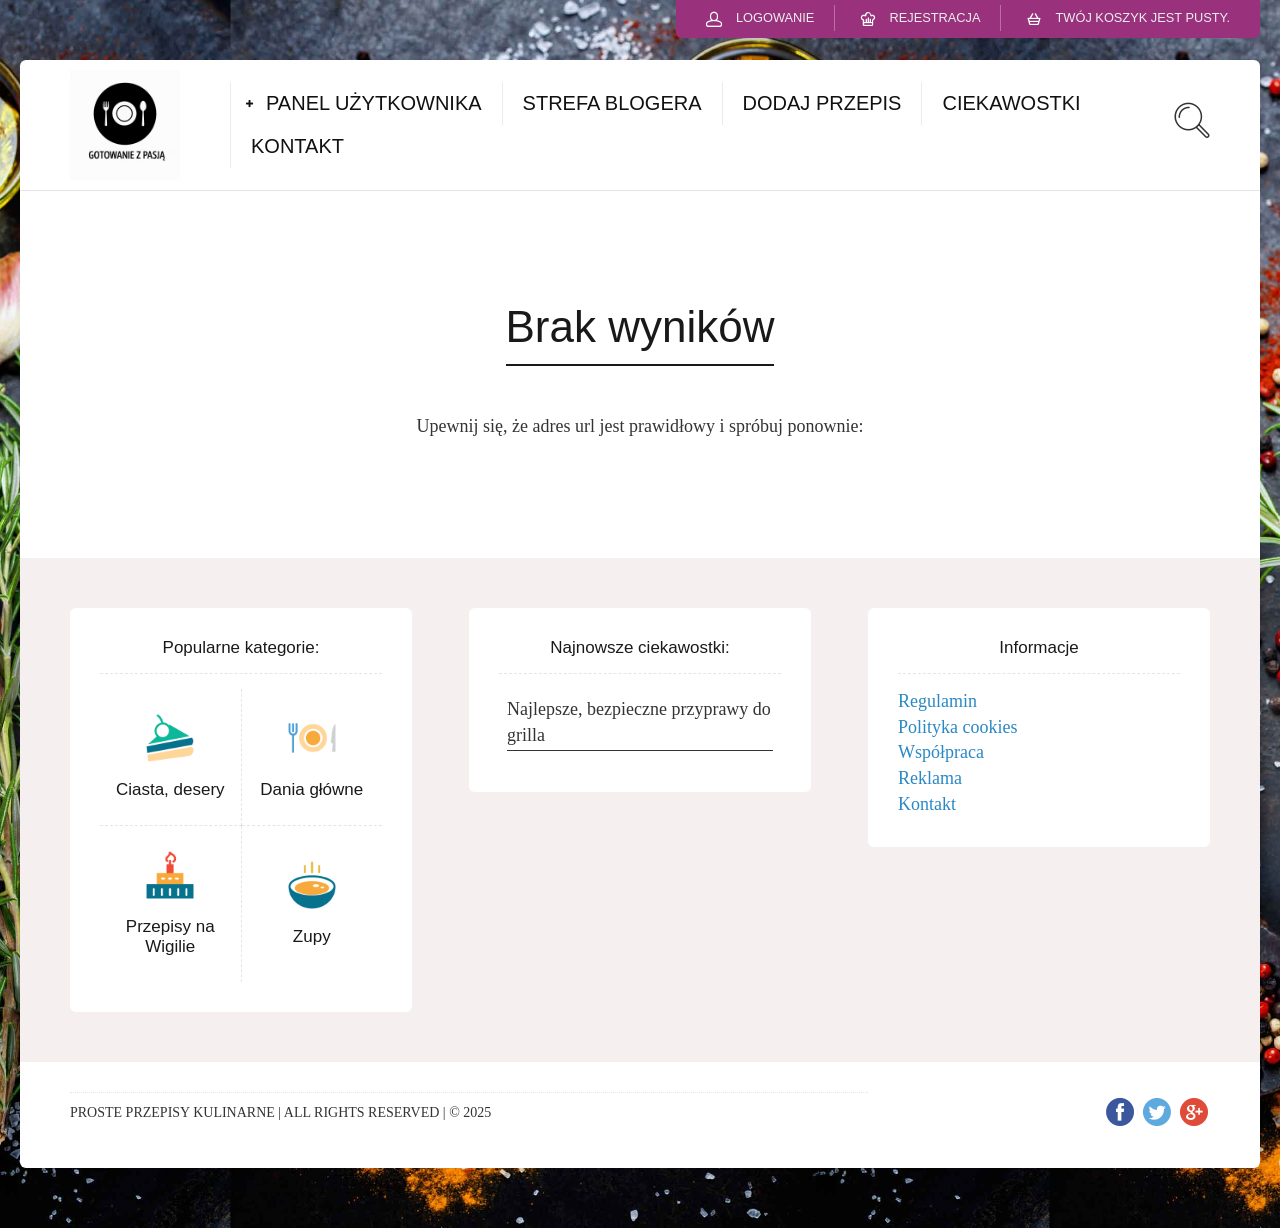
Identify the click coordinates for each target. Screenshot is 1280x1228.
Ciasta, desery (170, 789)
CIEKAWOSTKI (1011, 103)
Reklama (930, 778)
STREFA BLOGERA (612, 103)
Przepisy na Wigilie (170, 936)
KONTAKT (297, 146)
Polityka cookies (958, 727)
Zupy (312, 936)
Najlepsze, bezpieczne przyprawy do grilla (639, 722)
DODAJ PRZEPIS (822, 103)
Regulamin (937, 701)
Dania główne (311, 789)
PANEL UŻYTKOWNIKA (374, 103)
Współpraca (941, 752)
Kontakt (927, 804)
